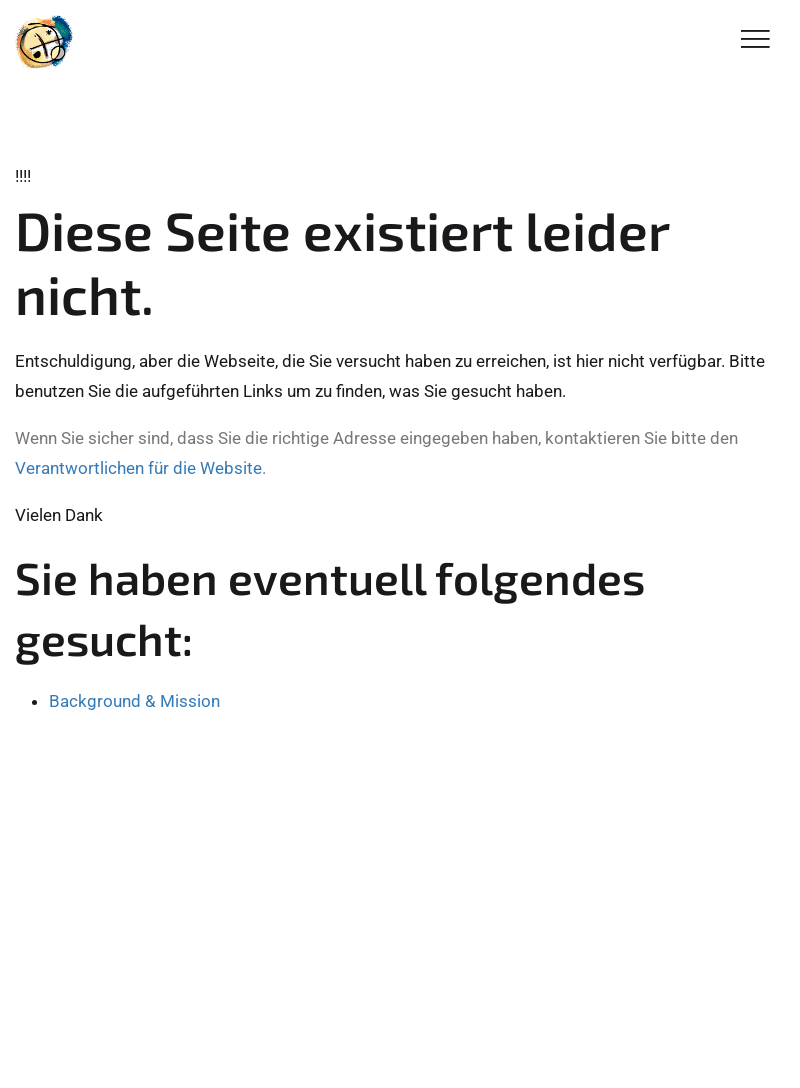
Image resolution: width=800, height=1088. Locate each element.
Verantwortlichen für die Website (138, 468)
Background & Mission (134, 701)
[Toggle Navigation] (755, 40)
